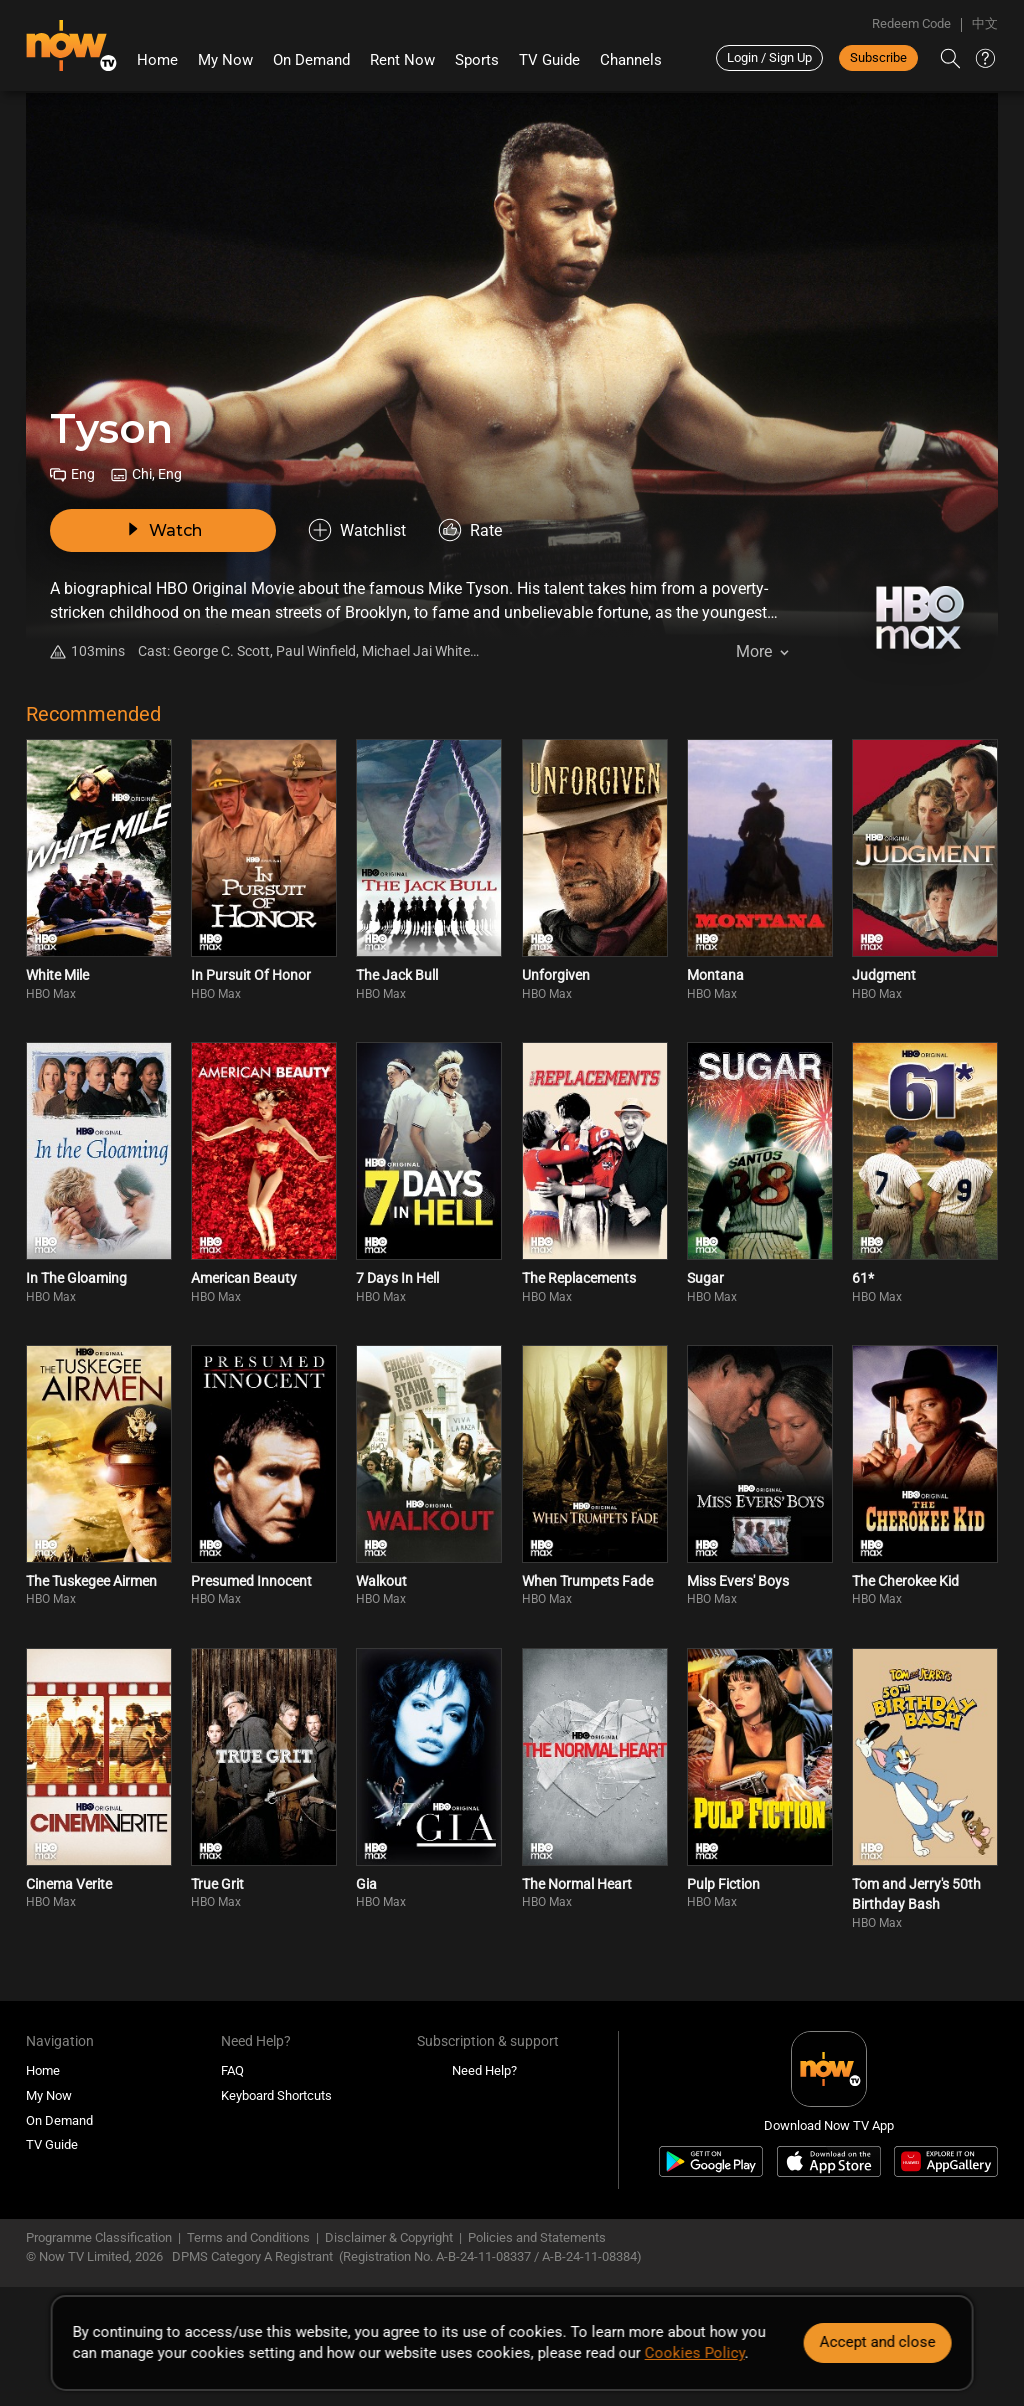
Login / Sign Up (769, 57)
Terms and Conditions (248, 2237)
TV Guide (549, 60)
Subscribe (878, 57)
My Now (225, 60)
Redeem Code (911, 23)
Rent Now (402, 60)
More (754, 651)
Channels (631, 60)
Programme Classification (99, 2237)
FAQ (232, 2070)
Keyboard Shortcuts (276, 2095)
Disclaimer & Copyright (389, 2237)
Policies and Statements (537, 2237)
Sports (477, 60)
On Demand (311, 60)
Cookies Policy (695, 2353)
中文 (985, 23)
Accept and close (877, 2342)
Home (157, 60)
